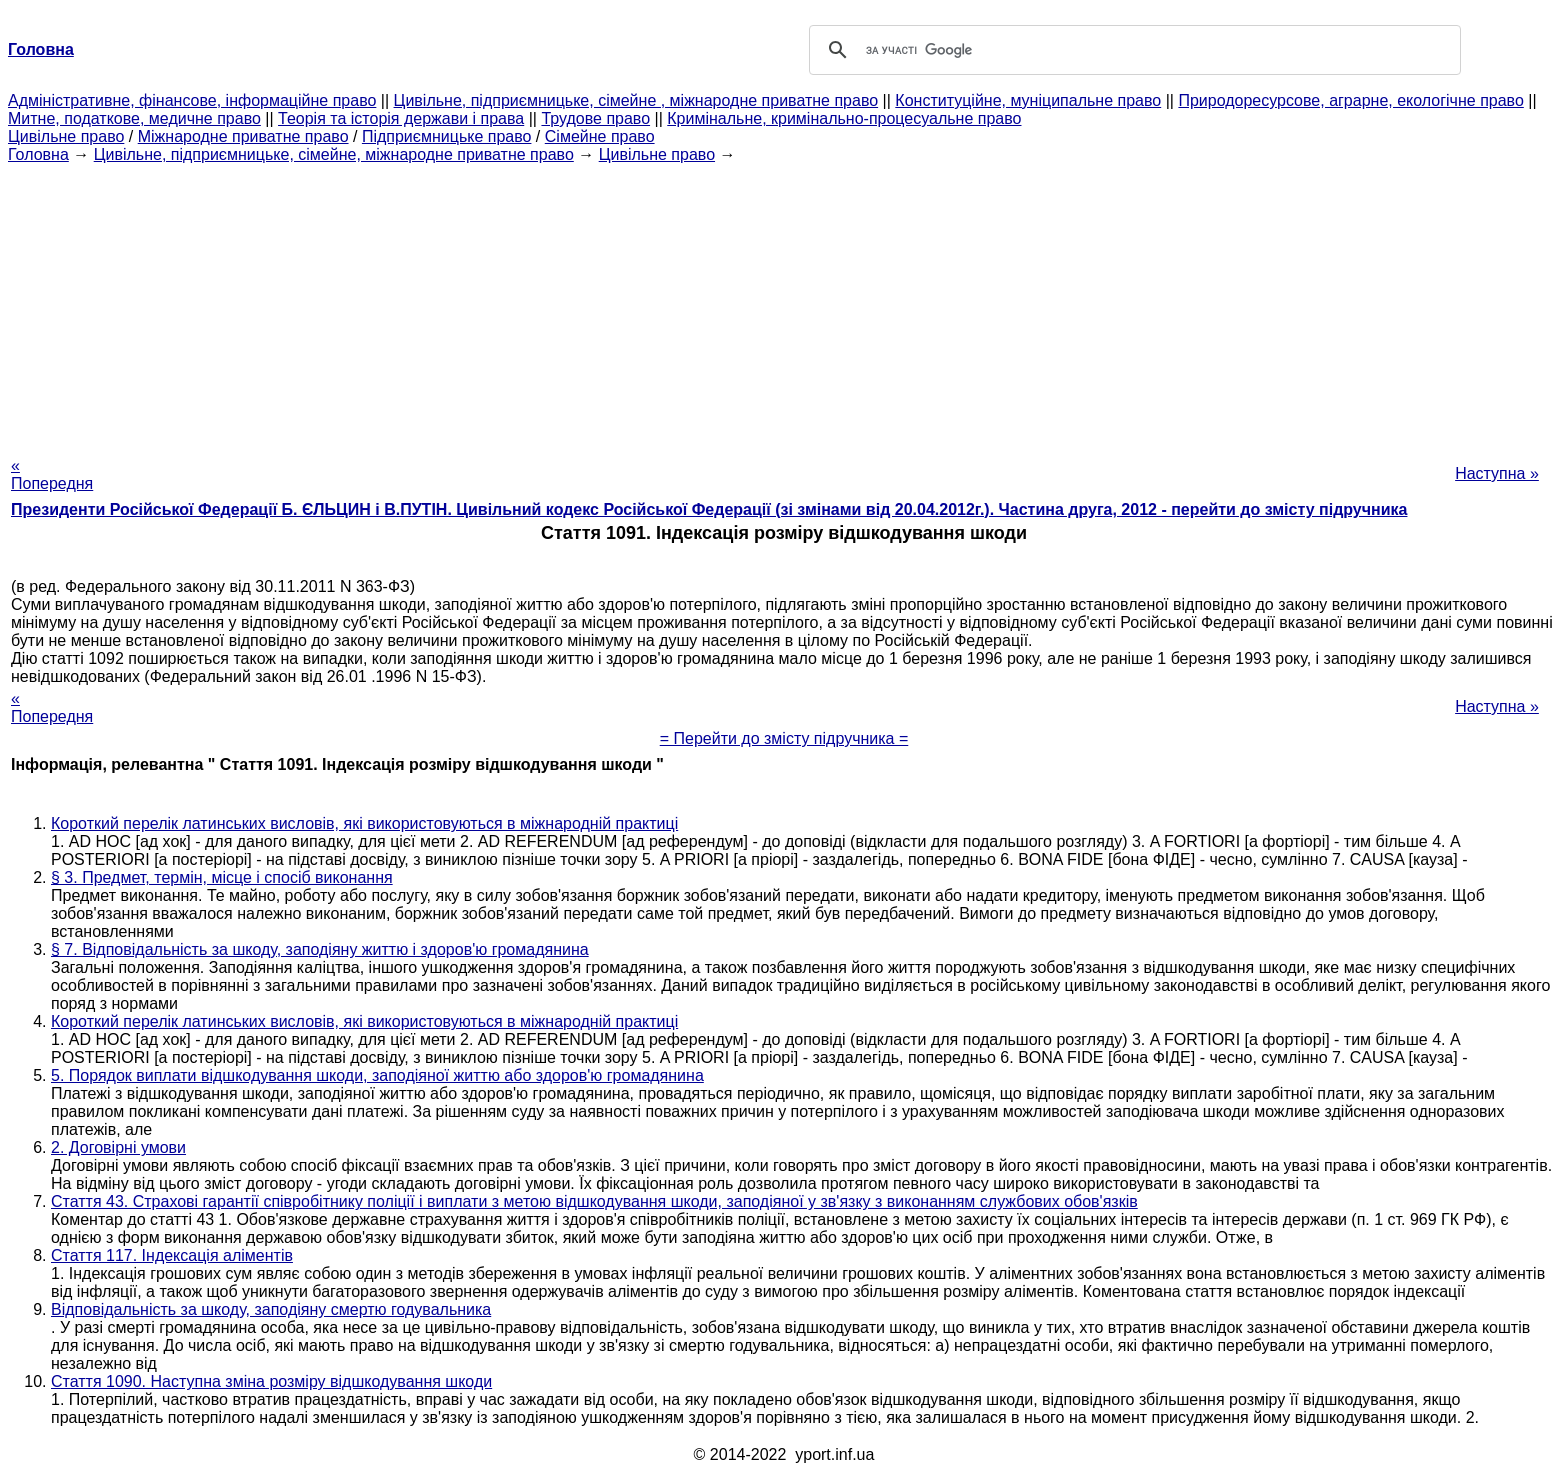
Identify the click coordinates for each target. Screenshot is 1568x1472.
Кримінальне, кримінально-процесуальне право (844, 118)
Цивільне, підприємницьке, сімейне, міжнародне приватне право (334, 154)
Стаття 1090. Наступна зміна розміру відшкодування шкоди (271, 1381)
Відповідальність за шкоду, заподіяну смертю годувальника (271, 1309)
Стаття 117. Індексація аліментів (172, 1255)
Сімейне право (600, 136)
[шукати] (1132, 50)
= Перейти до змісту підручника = (784, 738)
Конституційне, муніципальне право (1028, 100)
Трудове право (595, 118)
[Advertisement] (784, 304)
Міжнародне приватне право (243, 136)
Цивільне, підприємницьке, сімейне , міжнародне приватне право (636, 100)
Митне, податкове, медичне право (134, 118)
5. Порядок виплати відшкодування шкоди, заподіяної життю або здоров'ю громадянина (377, 1075)
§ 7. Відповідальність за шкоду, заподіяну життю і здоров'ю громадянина (320, 949)
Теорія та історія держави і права (401, 118)
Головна (38, 154)
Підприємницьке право (447, 136)
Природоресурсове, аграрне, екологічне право (1350, 100)
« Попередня (52, 474)
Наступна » (1497, 473)
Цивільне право (66, 136)
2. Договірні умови (118, 1147)
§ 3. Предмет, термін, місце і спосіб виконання (222, 877)
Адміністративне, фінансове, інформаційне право (192, 100)
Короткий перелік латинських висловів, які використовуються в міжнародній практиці (364, 823)
